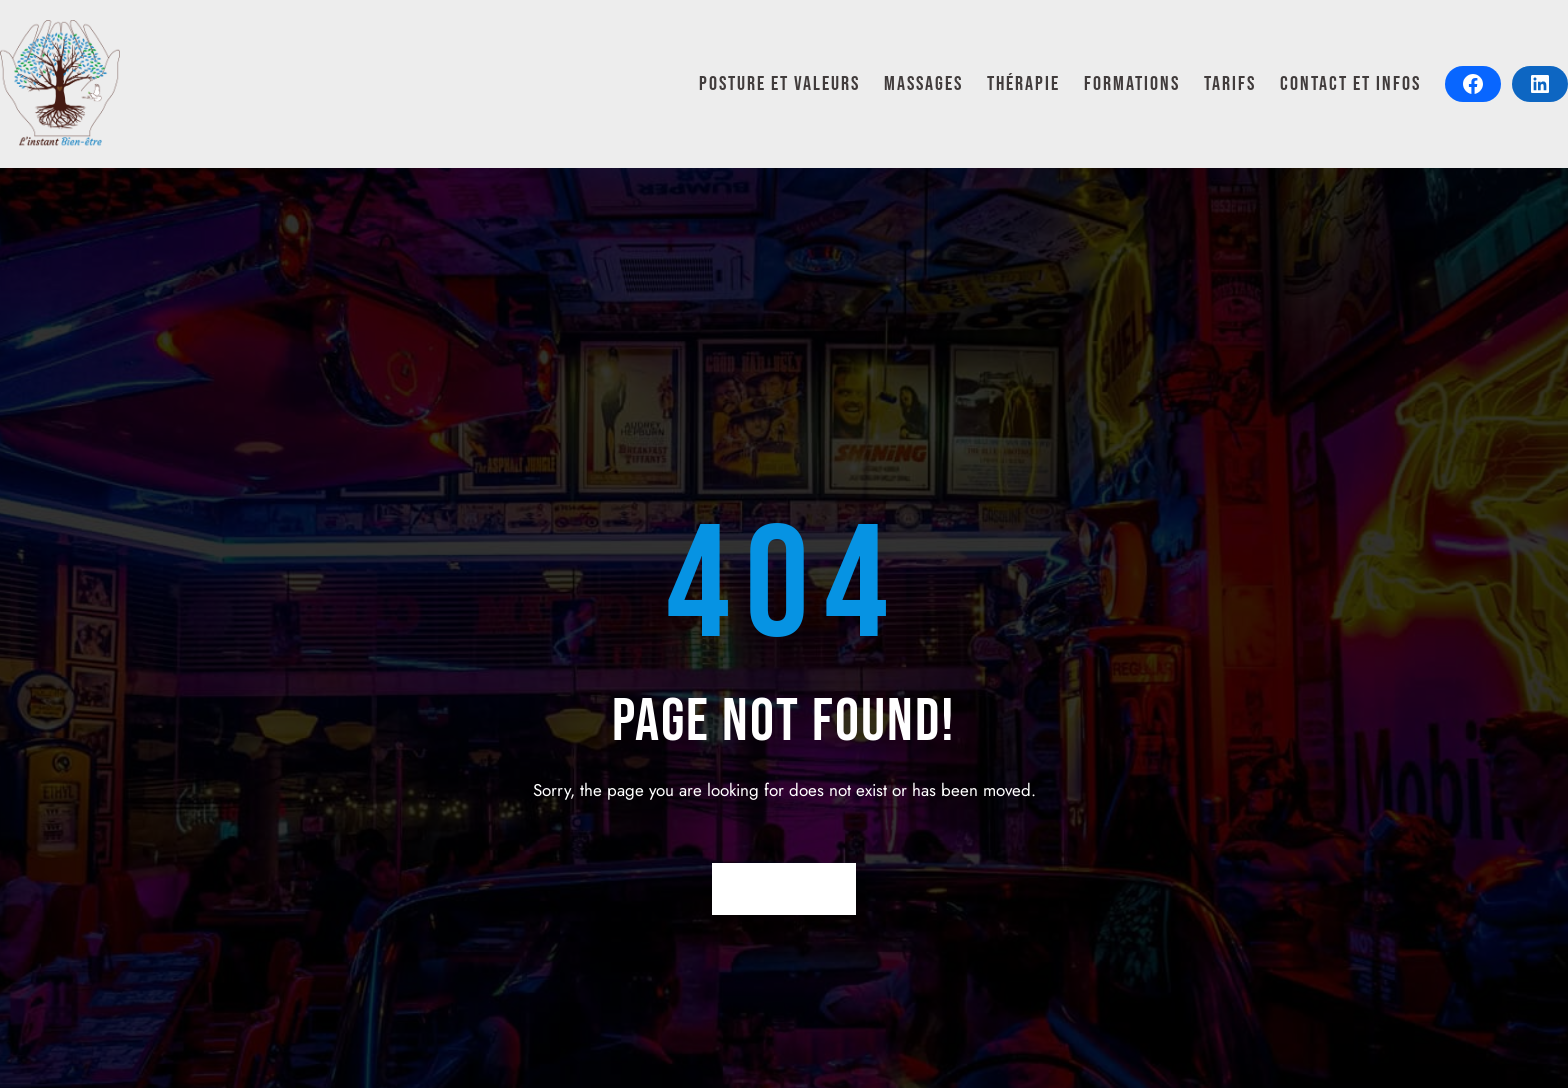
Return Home (784, 889)
